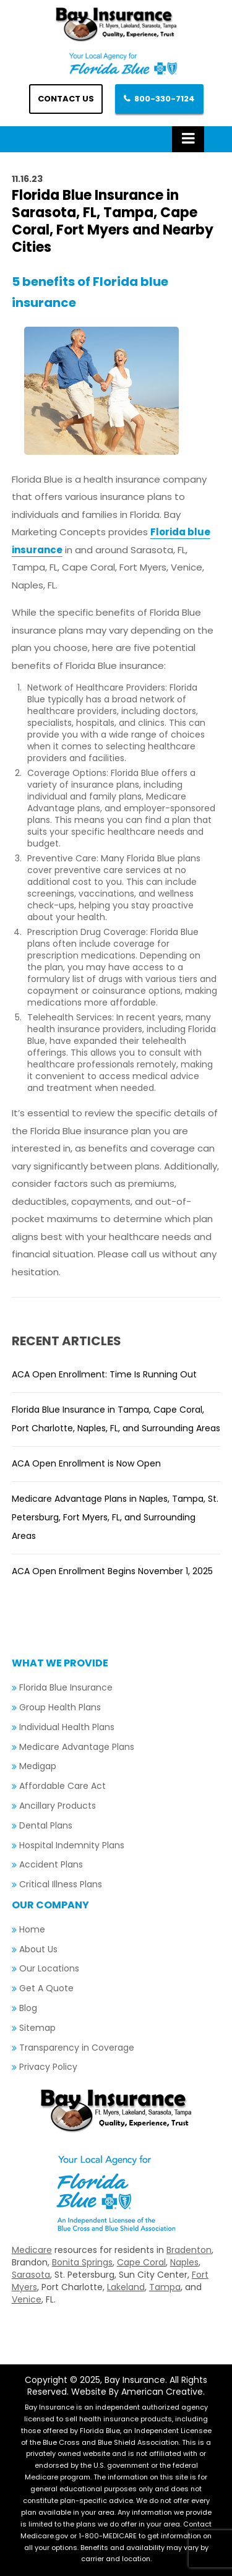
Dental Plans (45, 1825)
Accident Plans (51, 1864)
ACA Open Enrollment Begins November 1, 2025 (112, 1571)
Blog (28, 2008)
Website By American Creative (137, 2391)
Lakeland (126, 2287)
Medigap (37, 1766)
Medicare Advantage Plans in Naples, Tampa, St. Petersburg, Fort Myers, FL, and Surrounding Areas (115, 1517)
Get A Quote (46, 1988)
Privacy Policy (48, 2067)
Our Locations (49, 1968)
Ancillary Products (57, 1805)
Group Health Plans (60, 1707)
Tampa (165, 2287)
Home (32, 1929)
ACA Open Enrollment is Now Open (86, 1463)
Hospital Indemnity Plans (71, 1845)
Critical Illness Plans (60, 1884)
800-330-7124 (164, 99)
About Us (38, 1949)
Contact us (66, 99)
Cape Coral (141, 2262)
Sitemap (37, 2028)
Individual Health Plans (66, 1727)
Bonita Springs (82, 2262)
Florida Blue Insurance (66, 1687)
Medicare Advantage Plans (76, 1747)
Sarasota (31, 2274)
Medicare (32, 2250)
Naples (184, 2262)
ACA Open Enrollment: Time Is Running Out (104, 1374)
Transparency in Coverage (76, 2047)
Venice (26, 2299)
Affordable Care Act (62, 1786)
